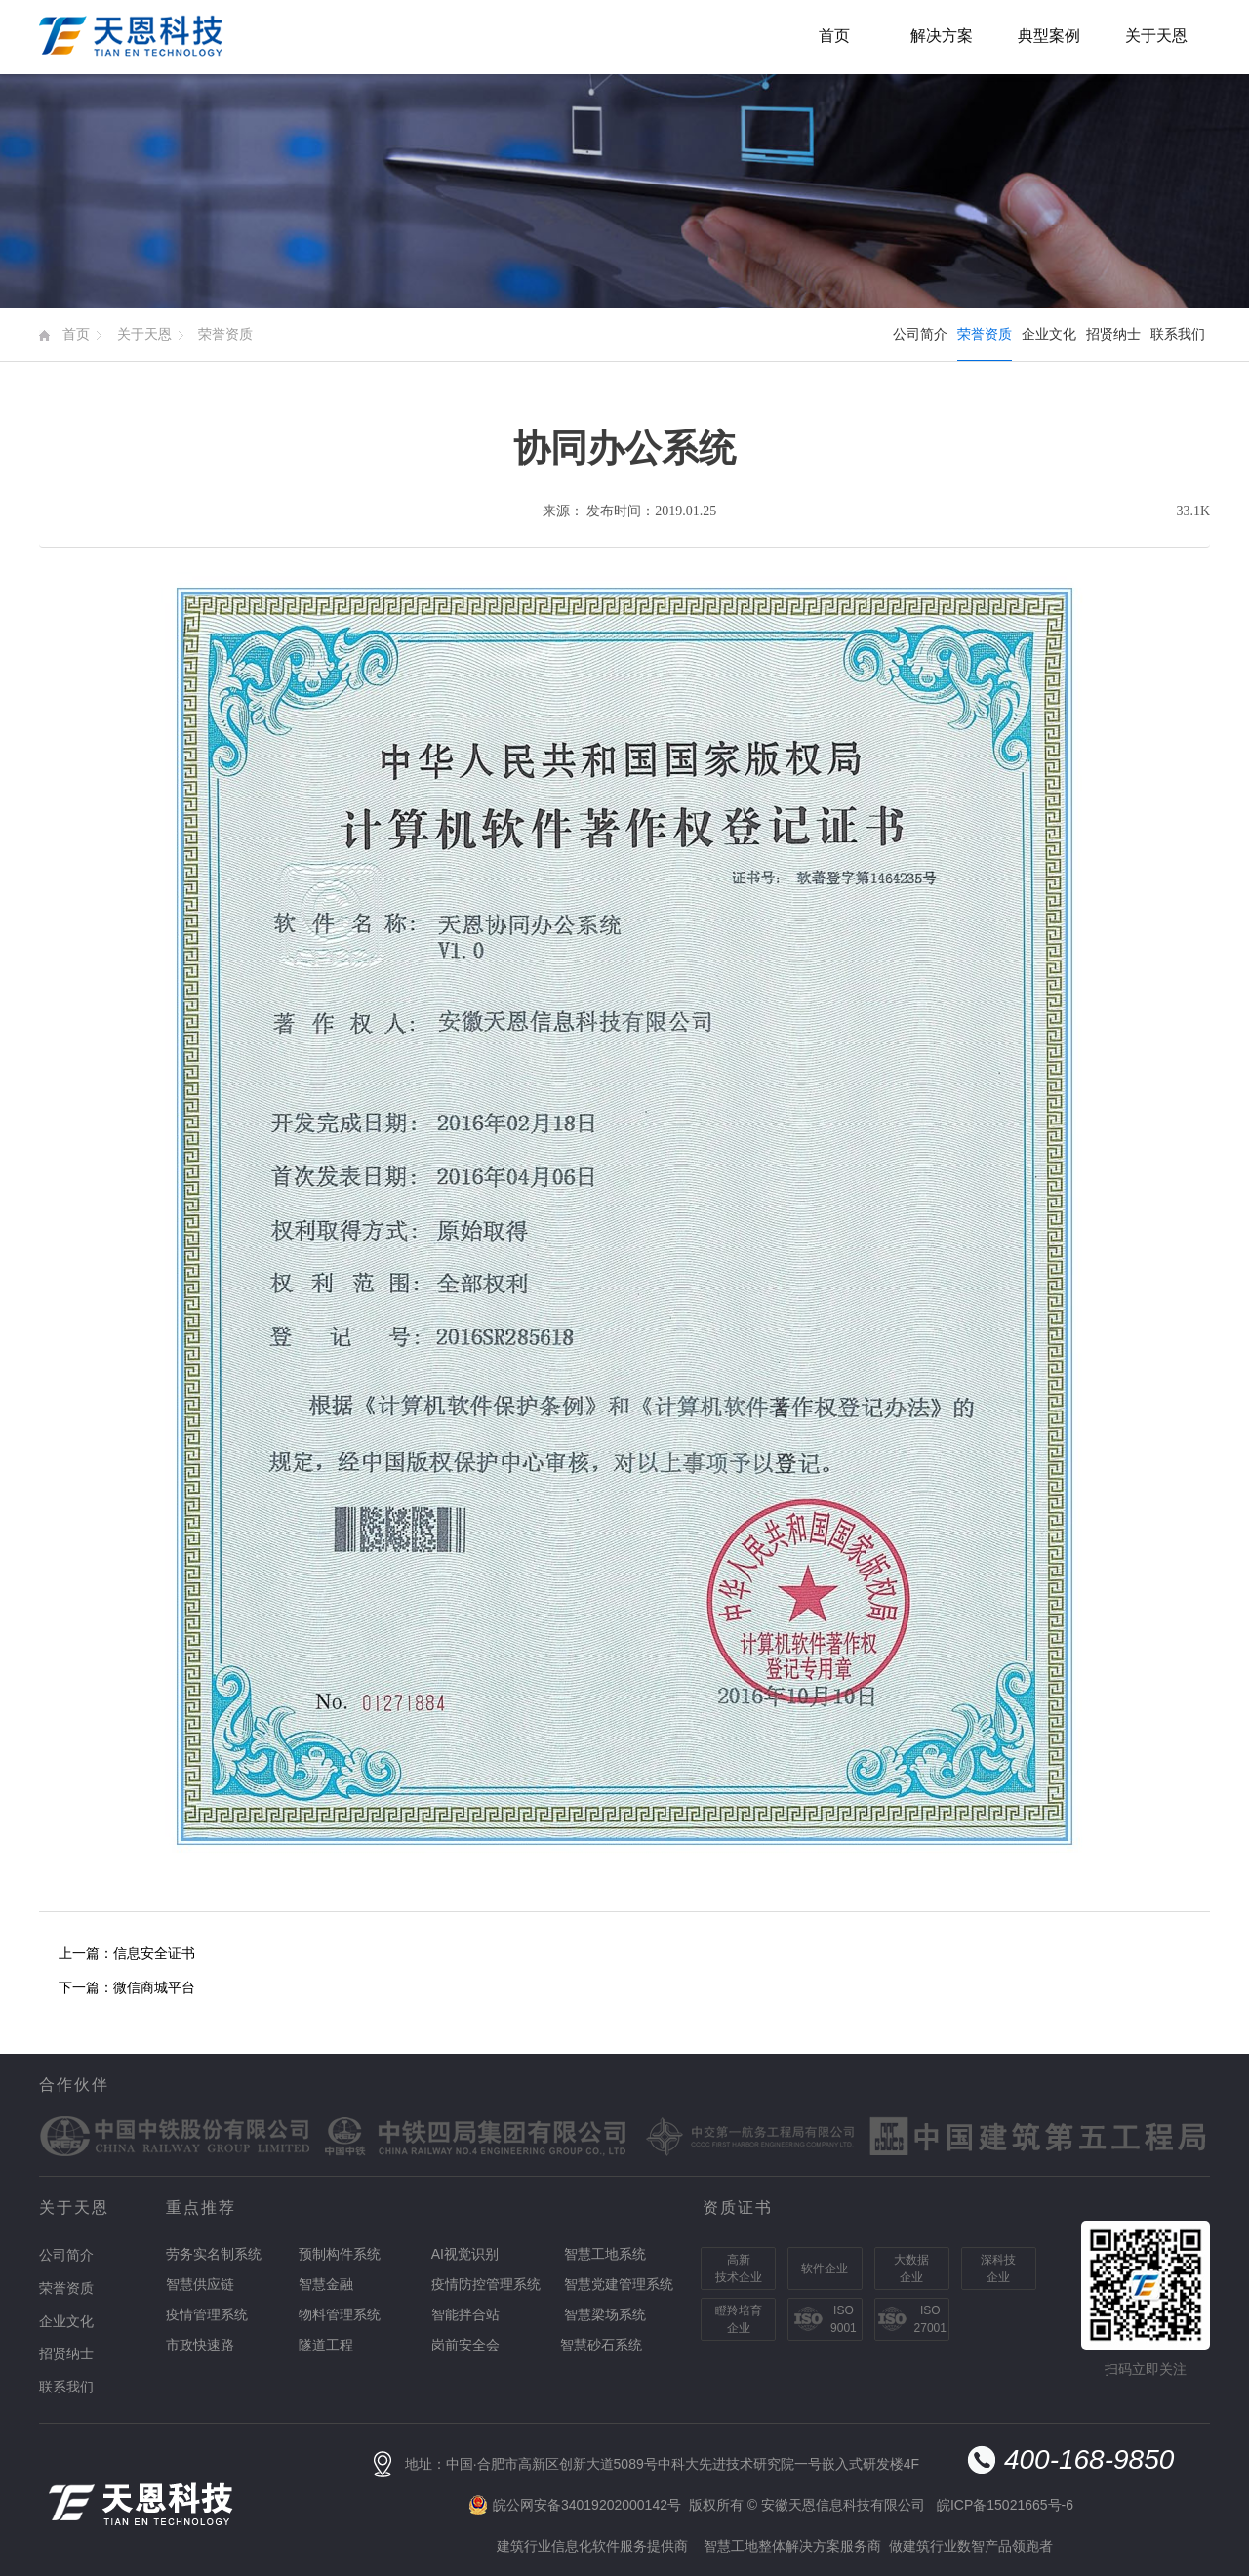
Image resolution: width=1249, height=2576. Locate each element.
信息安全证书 (154, 1953)
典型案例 (1049, 35)
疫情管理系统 (207, 2314)
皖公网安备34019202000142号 (587, 2505)
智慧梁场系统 (605, 2314)
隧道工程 (326, 2344)
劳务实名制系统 (214, 2254)
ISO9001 (843, 2319)
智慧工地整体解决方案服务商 (792, 2546)
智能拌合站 (465, 2314)
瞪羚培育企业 (738, 2319)
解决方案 (941, 35)
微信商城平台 (154, 1988)
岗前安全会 (465, 2344)
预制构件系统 (340, 2254)
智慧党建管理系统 (618, 2284)
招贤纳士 (1113, 334)
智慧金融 (326, 2284)
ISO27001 (930, 2319)
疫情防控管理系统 (486, 2284)
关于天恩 (1156, 35)
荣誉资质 (225, 334)
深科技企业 (998, 2268)
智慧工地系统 (605, 2254)
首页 (834, 35)
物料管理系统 (340, 2314)
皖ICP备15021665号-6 (1005, 2505)
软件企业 (824, 2268)
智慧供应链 (200, 2284)
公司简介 (920, 334)
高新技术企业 (738, 2268)
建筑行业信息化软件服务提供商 (592, 2546)
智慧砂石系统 (601, 2344)
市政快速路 (200, 2344)
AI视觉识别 (465, 2254)
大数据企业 (911, 2268)
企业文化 (1049, 334)
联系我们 (1177, 334)
